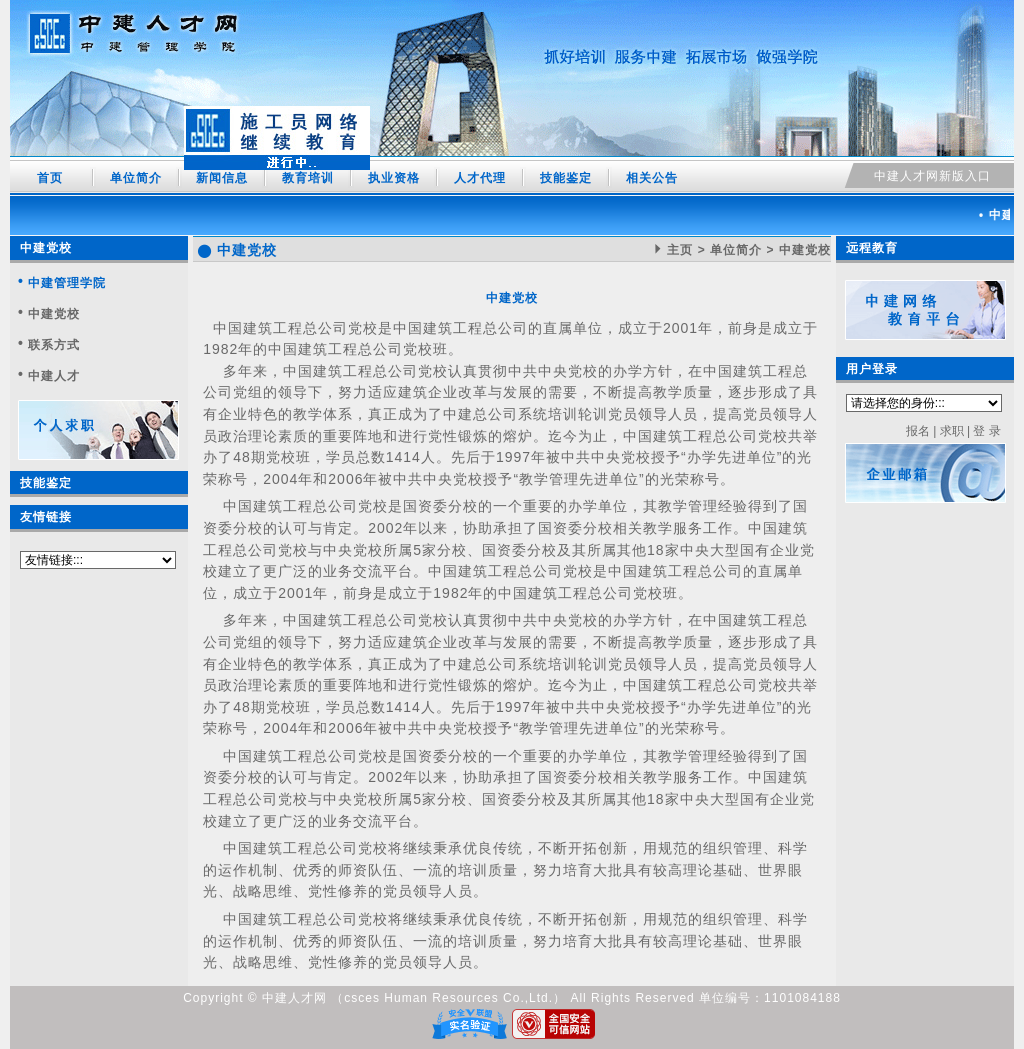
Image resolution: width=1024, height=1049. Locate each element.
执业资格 (394, 178)
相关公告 (652, 178)
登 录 (986, 431)
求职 (952, 431)
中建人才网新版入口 (932, 176)
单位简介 (136, 178)
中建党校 (46, 248)
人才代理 (480, 178)
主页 (680, 250)
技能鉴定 (566, 178)
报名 (918, 431)
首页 (50, 178)
